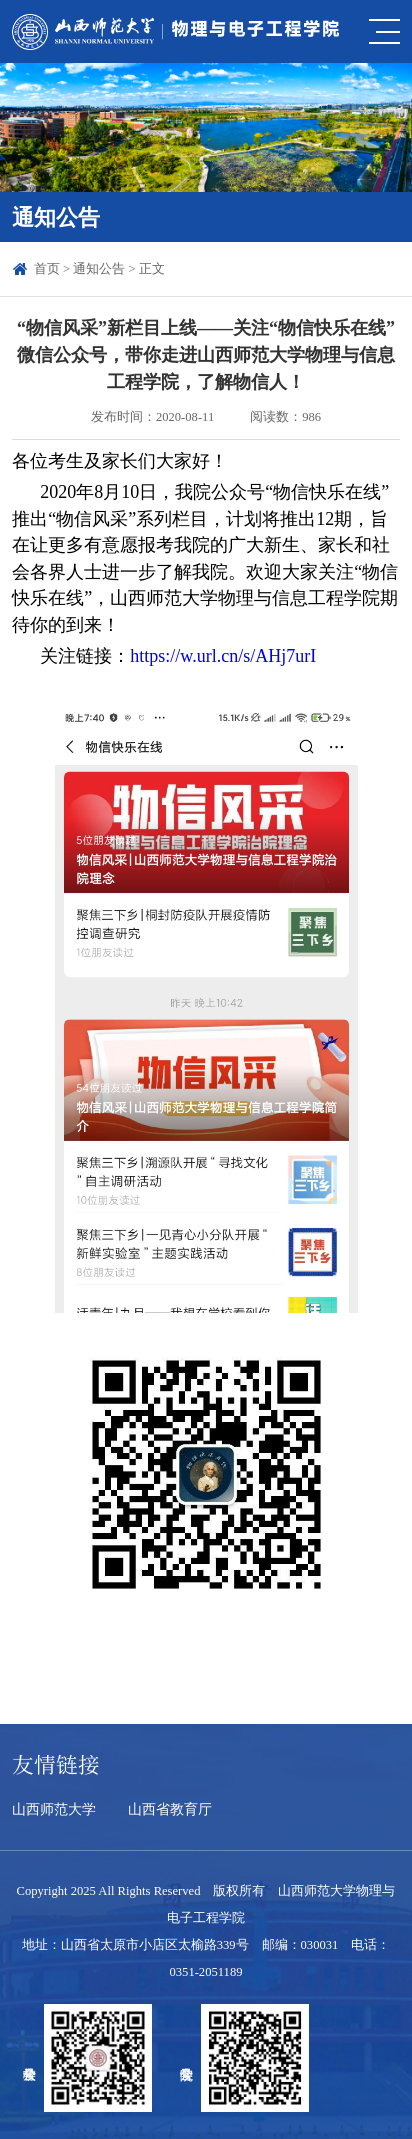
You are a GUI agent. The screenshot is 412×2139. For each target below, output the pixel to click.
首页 (47, 269)
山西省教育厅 (170, 1809)
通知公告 (99, 269)
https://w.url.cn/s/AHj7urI (223, 656)
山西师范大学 (54, 1809)
